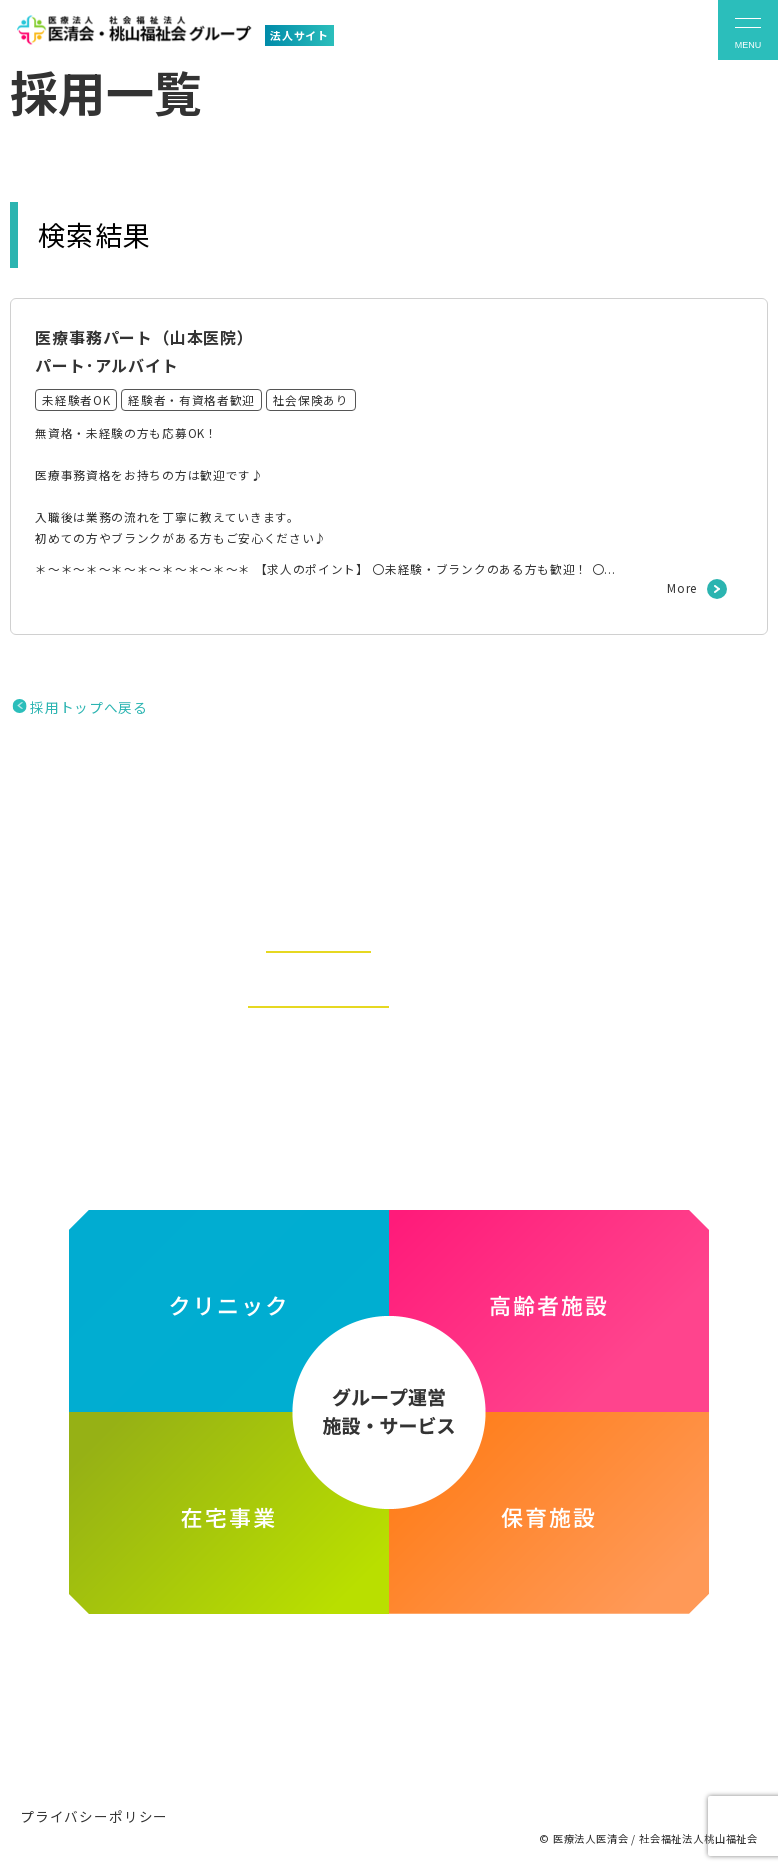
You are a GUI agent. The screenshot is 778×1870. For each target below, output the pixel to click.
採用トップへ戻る (88, 719)
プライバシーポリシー (94, 1812)
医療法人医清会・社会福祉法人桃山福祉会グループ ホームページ (389, 1700)
